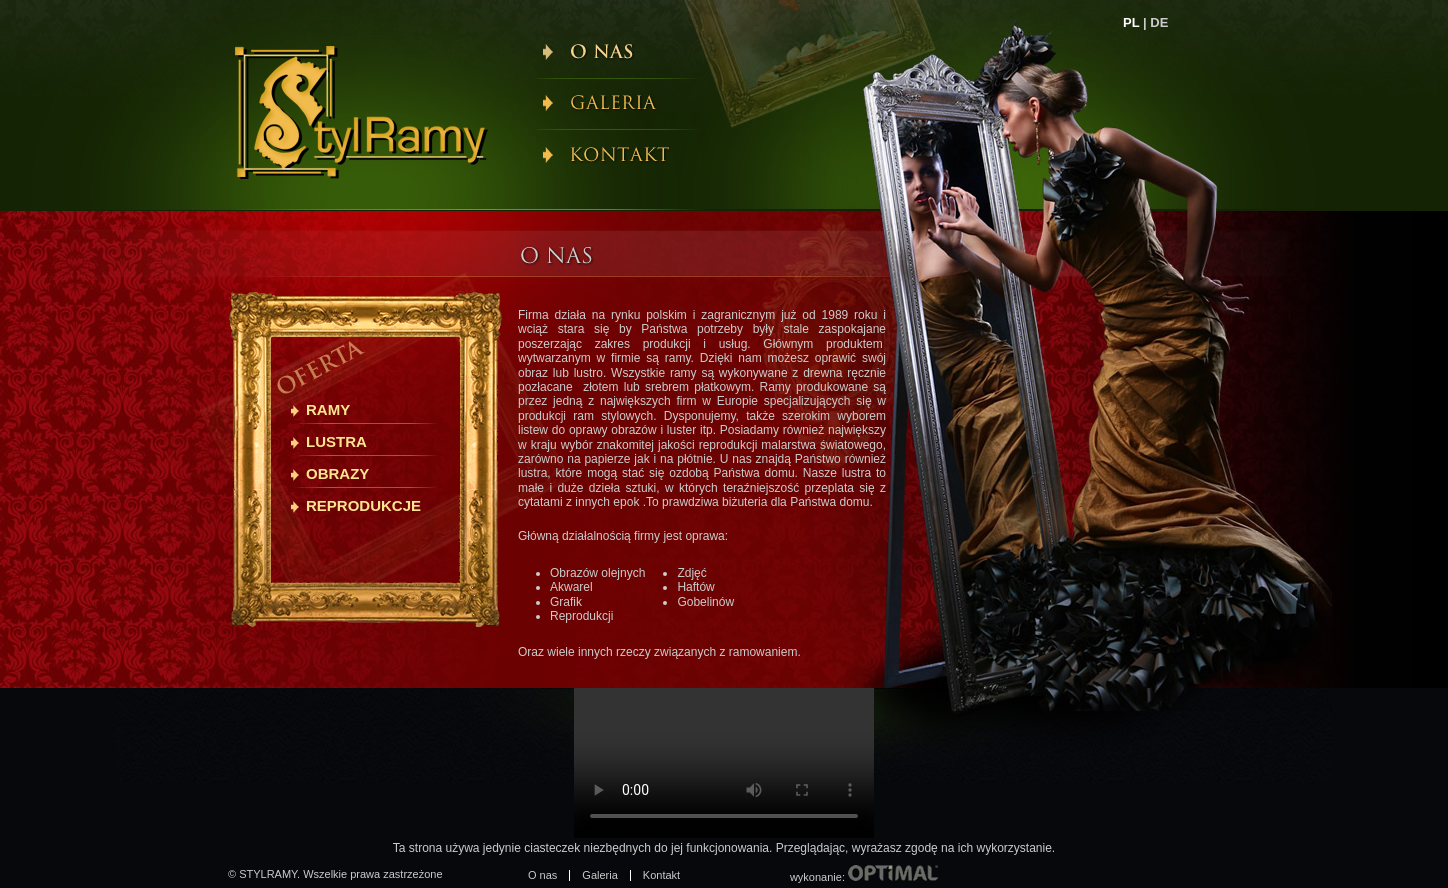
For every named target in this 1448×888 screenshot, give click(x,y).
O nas (542, 875)
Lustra (336, 441)
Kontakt (661, 875)
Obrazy (337, 473)
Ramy (328, 409)
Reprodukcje (363, 505)
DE (1159, 22)
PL (1131, 22)
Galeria (599, 875)
